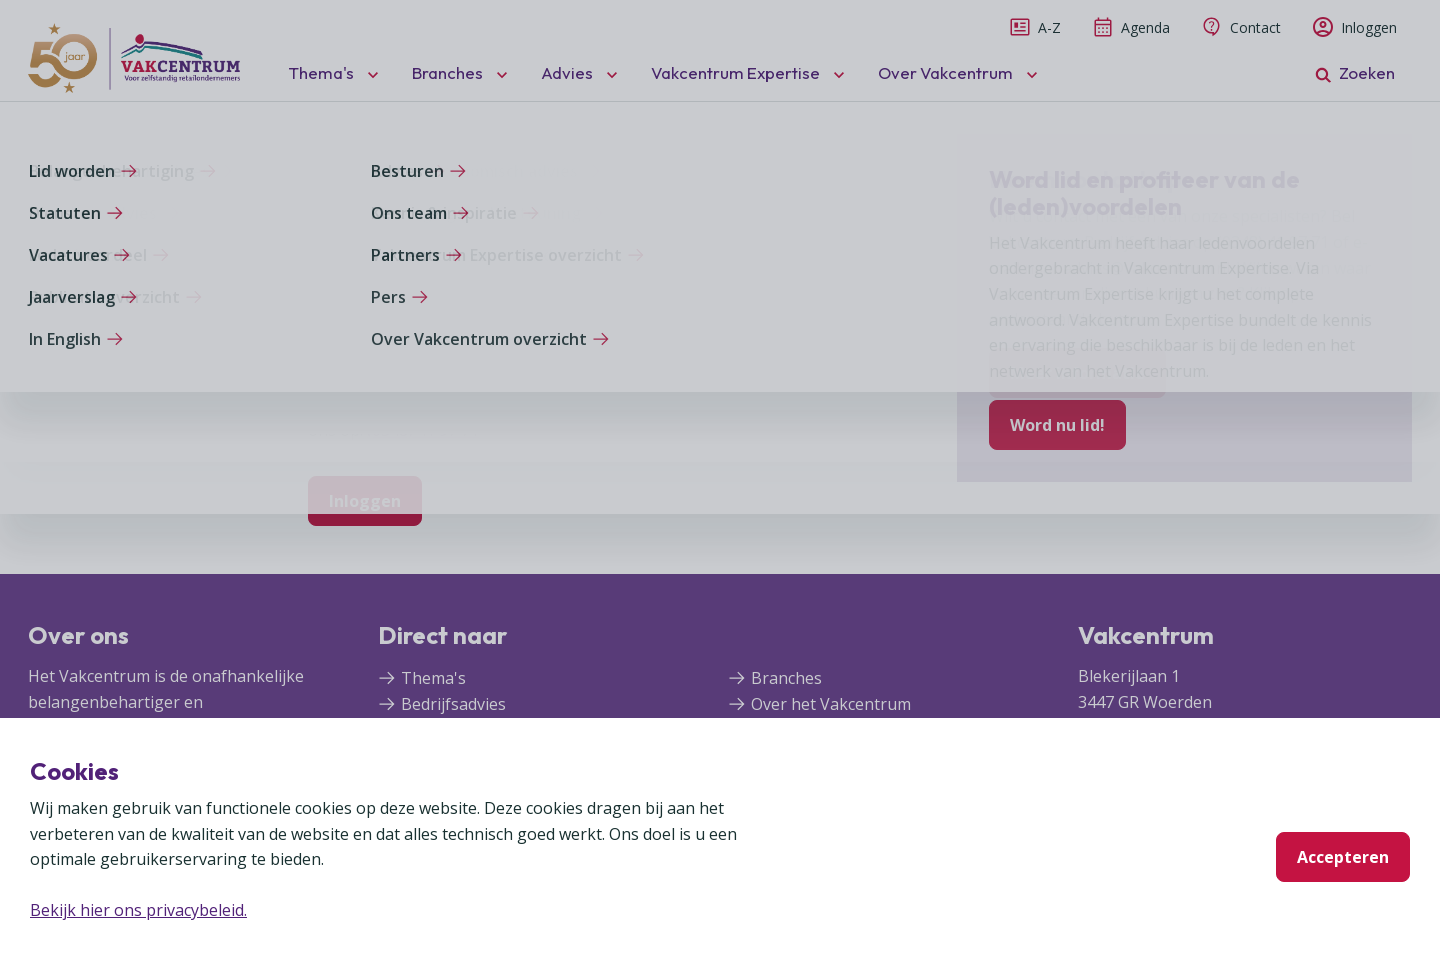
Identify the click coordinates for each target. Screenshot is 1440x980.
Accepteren (1343, 857)
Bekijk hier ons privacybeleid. (138, 910)
